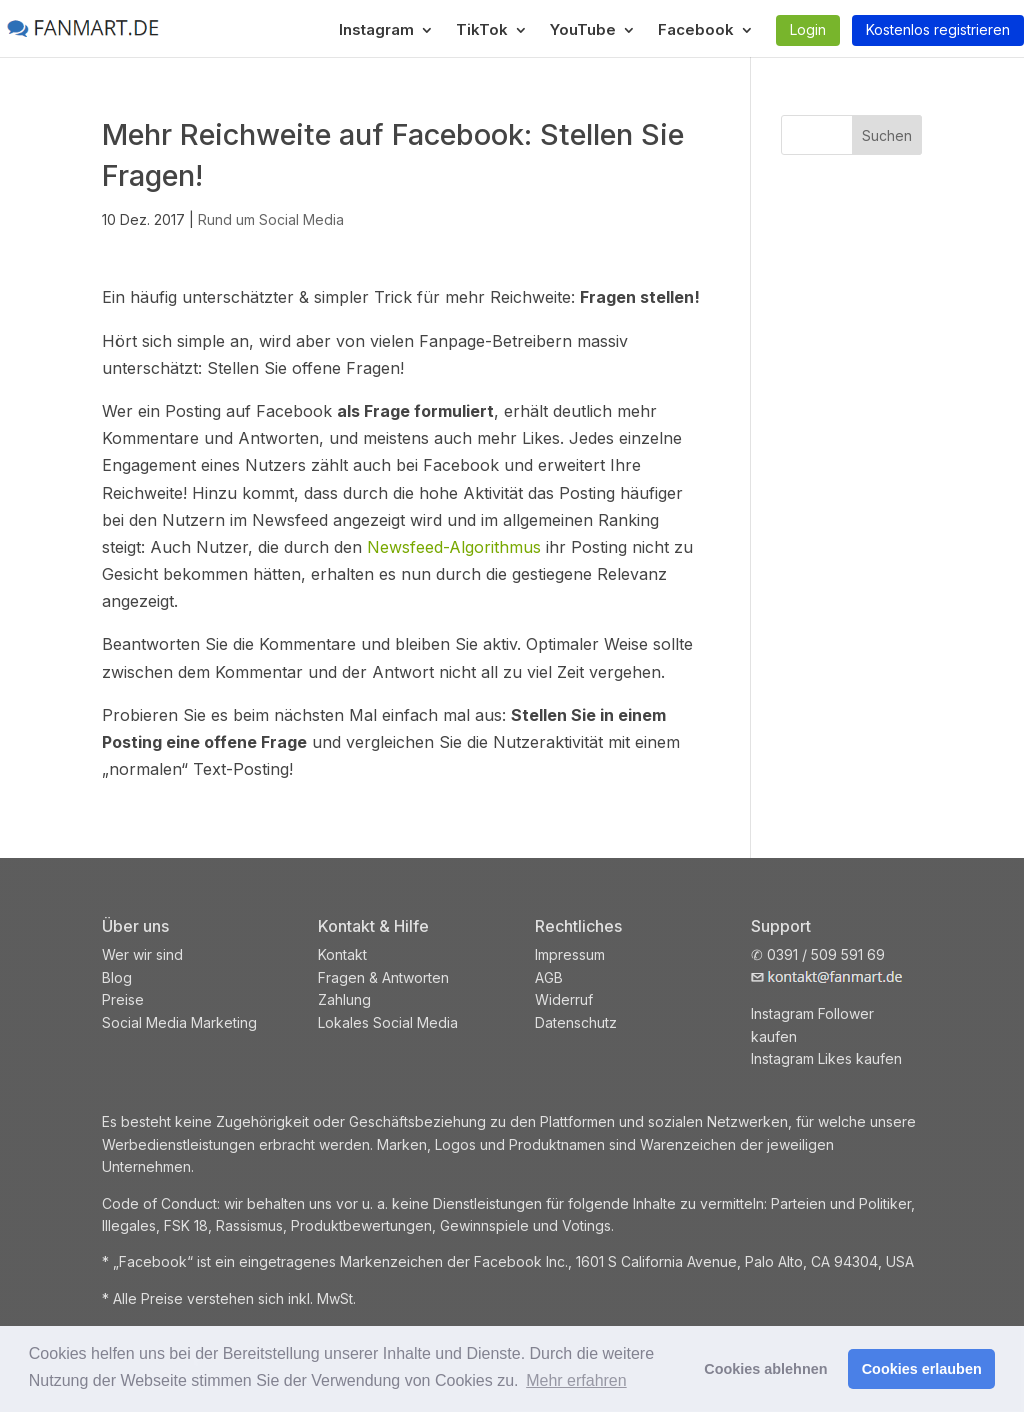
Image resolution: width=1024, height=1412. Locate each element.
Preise (123, 999)
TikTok (482, 31)
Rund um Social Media (271, 219)
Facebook (696, 31)
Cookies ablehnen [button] (765, 1369)
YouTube (583, 31)
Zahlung (344, 999)
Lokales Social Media (388, 1022)
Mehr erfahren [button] (576, 1380)
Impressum (570, 954)
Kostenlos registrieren (938, 29)
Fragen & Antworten (383, 977)
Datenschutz (576, 1022)
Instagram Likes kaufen (826, 1058)
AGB (549, 977)
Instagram (376, 31)
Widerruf (564, 999)
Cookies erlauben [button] (922, 1369)
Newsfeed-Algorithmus (454, 547)
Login (808, 29)
